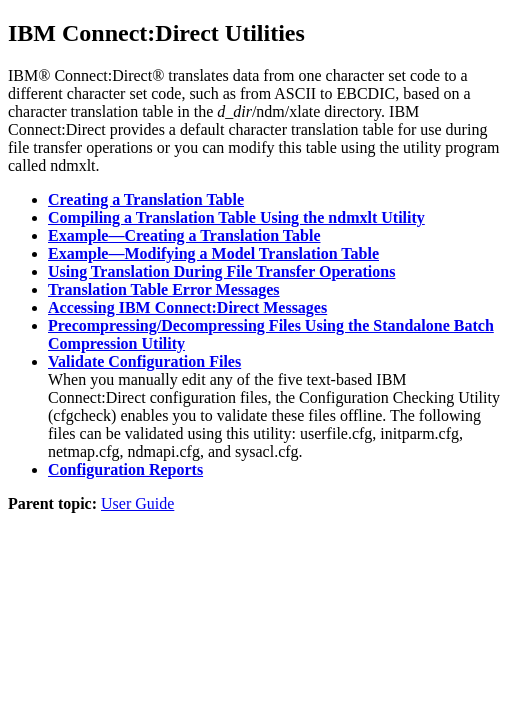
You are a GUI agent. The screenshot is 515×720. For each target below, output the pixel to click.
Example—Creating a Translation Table (184, 235)
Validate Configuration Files (144, 361)
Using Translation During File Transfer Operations (221, 271)
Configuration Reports (125, 469)
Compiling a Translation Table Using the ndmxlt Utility (236, 217)
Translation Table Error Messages (164, 289)
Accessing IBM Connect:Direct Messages (187, 307)
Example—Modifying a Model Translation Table (213, 253)
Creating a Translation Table (146, 199)
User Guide (137, 503)
